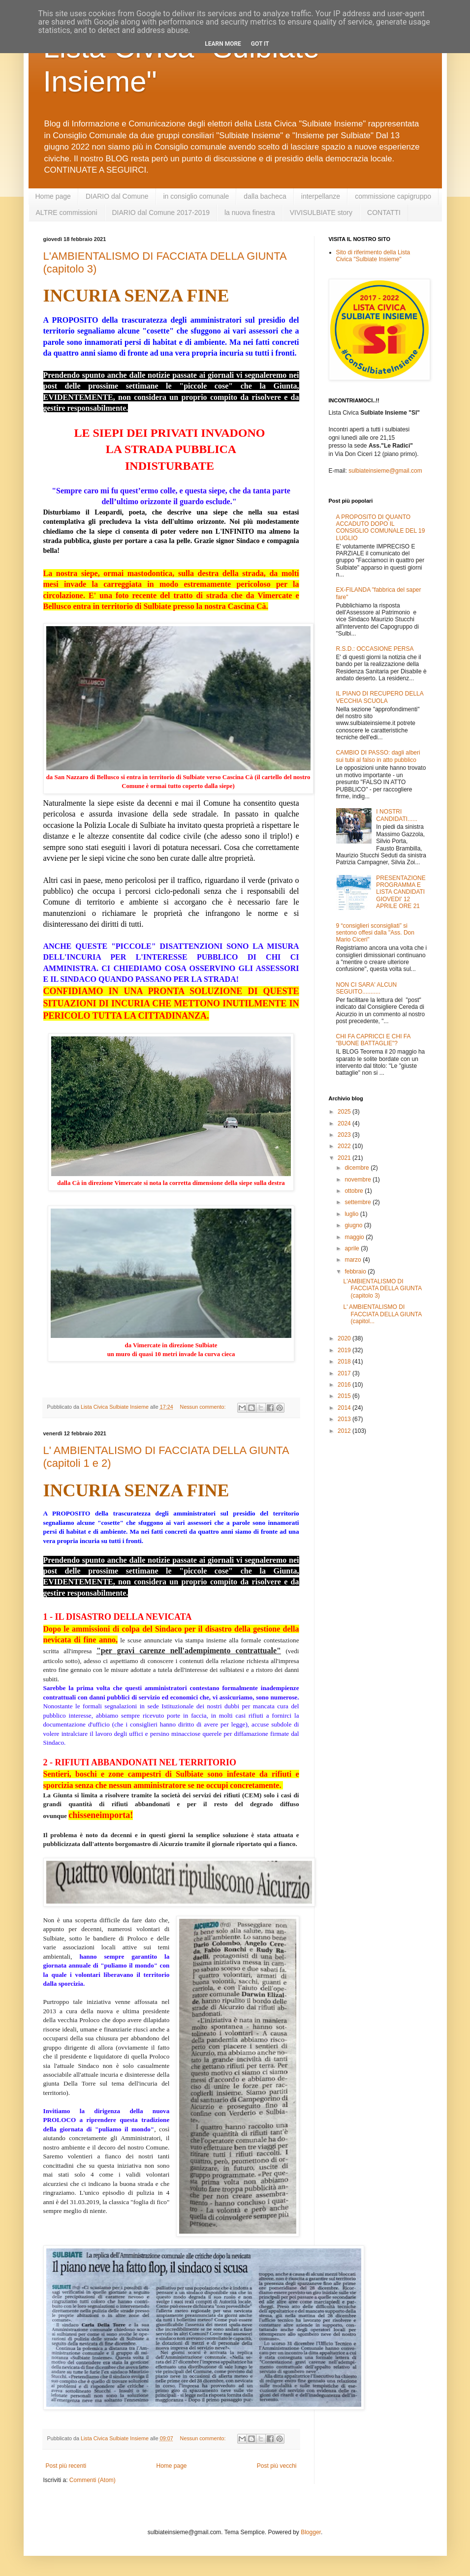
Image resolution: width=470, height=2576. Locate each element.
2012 (345, 1430)
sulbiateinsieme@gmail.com (385, 470)
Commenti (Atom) (92, 2480)
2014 (345, 1407)
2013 (345, 1419)
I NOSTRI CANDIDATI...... (396, 815)
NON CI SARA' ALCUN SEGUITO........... (366, 988)
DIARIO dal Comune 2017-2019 (161, 212)
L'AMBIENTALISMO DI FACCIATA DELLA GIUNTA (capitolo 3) (382, 1288)
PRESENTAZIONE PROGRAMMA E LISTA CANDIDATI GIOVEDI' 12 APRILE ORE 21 (400, 892)
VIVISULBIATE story (321, 212)
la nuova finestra (249, 212)
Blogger (311, 2532)
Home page (53, 196)
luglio (352, 1214)
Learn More (223, 43)
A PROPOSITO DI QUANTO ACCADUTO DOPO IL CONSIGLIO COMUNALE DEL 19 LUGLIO (380, 528)
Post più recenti (66, 2465)
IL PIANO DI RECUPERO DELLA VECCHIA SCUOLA (380, 697)
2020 (345, 1338)
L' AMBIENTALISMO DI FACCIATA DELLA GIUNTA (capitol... (382, 1314)
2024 (345, 1123)
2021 (345, 1157)
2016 (345, 1384)
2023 (345, 1134)
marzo (354, 1259)
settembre (359, 1202)
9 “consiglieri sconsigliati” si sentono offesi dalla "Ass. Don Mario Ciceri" (375, 932)
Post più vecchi (277, 2465)
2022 (345, 1146)
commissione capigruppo (393, 196)
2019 (345, 1350)
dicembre (358, 1167)
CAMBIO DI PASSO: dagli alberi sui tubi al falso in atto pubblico (378, 756)
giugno (354, 1225)
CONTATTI (384, 212)
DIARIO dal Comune (117, 196)
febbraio (356, 1271)
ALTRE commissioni (66, 212)
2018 (345, 1361)
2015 (345, 1396)
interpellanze (320, 196)
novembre (359, 1179)
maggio (355, 1237)
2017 (345, 1373)
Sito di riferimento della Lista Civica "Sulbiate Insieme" (373, 256)
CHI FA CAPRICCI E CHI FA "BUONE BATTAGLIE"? (373, 1040)
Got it (260, 43)
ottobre (355, 1190)
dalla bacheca (265, 196)
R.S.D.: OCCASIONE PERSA (375, 648)
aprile (353, 1248)
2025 (345, 1111)
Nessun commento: (203, 1407)
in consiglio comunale (196, 196)
